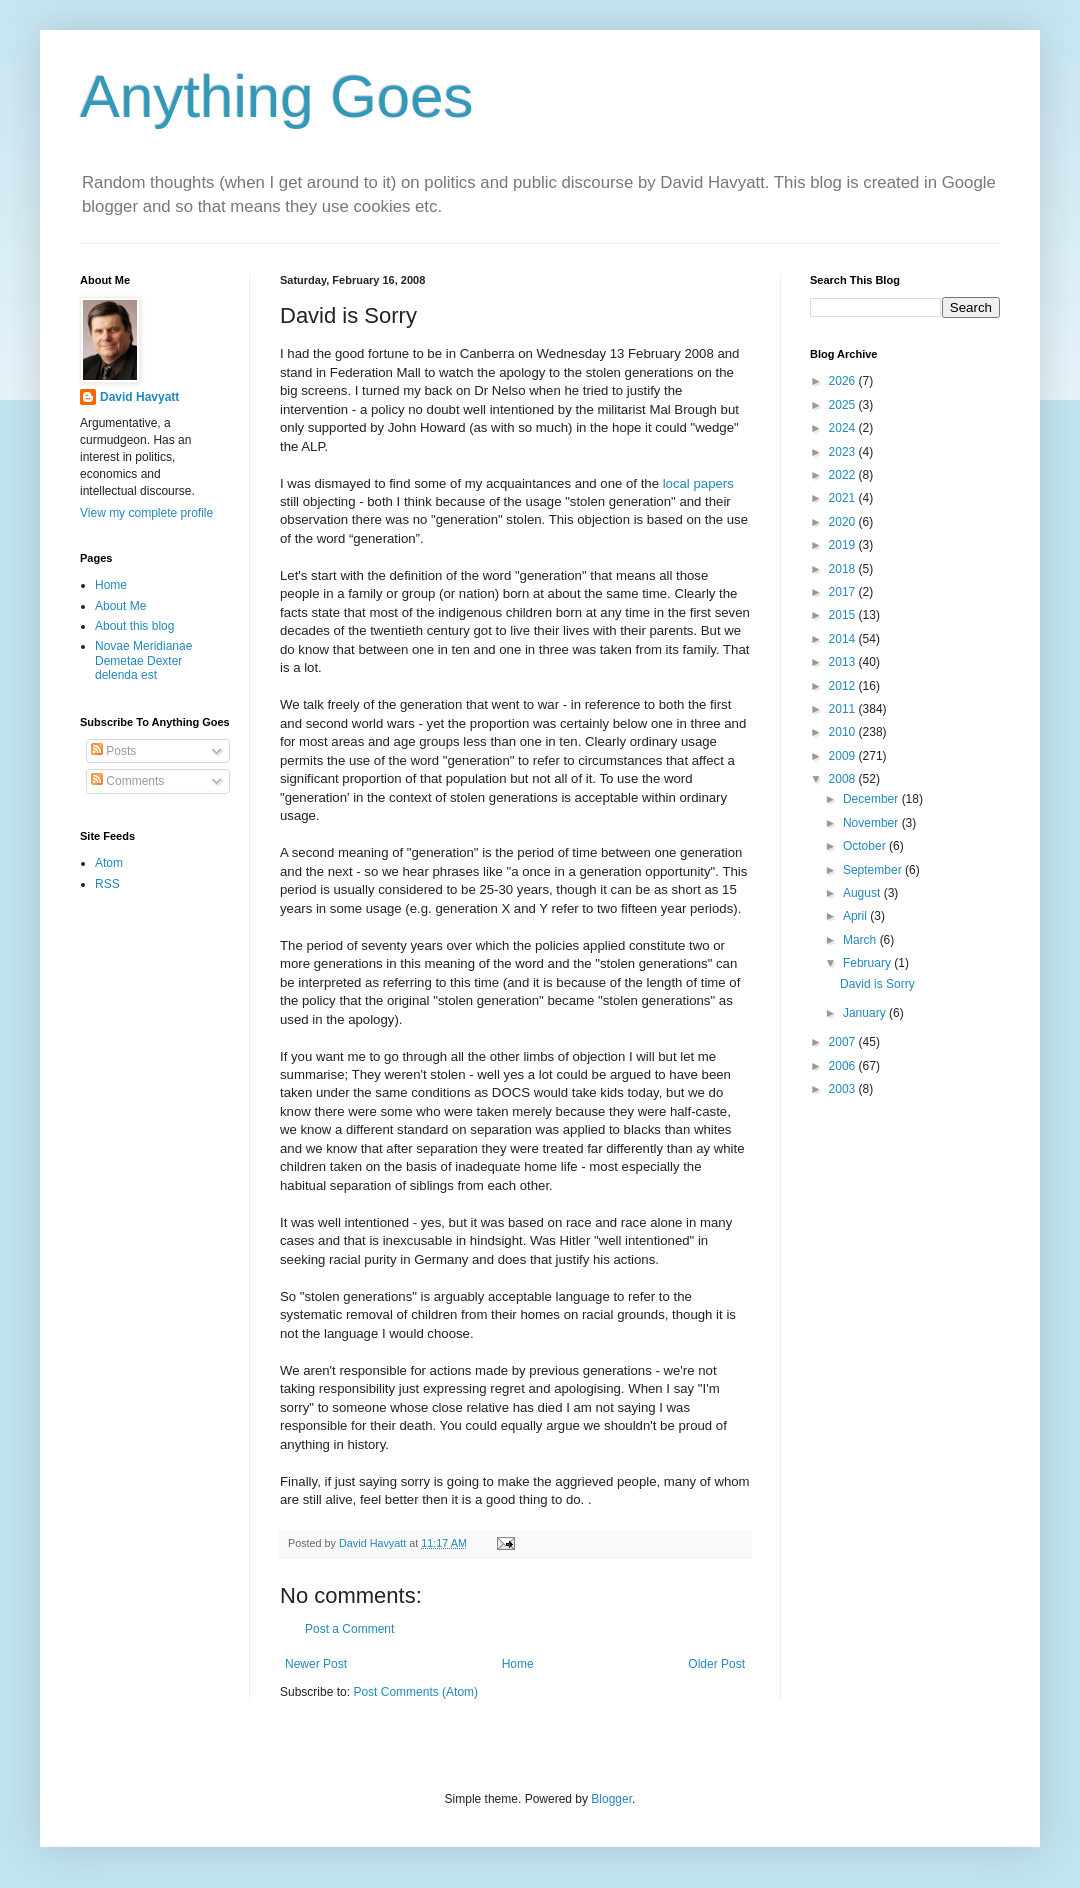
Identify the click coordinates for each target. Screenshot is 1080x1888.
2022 (844, 475)
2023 (844, 452)
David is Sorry (877, 984)
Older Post (716, 1664)
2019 (844, 545)
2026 (844, 381)
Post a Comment (349, 1629)
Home (518, 1664)
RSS (107, 884)
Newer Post (316, 1664)
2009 (844, 756)
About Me (120, 606)
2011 (844, 709)
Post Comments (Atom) (415, 1692)
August (863, 893)
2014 (844, 639)
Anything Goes (277, 96)
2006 (844, 1066)
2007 (844, 1042)
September (874, 870)
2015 (844, 615)
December (872, 799)
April (856, 916)
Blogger (611, 1799)
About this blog (134, 626)
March (861, 940)
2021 (844, 498)
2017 (844, 592)
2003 (844, 1089)
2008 (844, 779)
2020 (844, 522)
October (866, 846)
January (866, 1013)
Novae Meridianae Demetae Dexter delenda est (143, 660)
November (872, 823)
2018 (844, 569)
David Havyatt (139, 397)
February (868, 963)
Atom (109, 863)
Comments (127, 781)
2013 (844, 662)
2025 (844, 405)
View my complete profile (146, 513)
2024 (844, 428)
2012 (844, 686)
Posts (113, 751)
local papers (698, 483)
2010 (844, 732)
